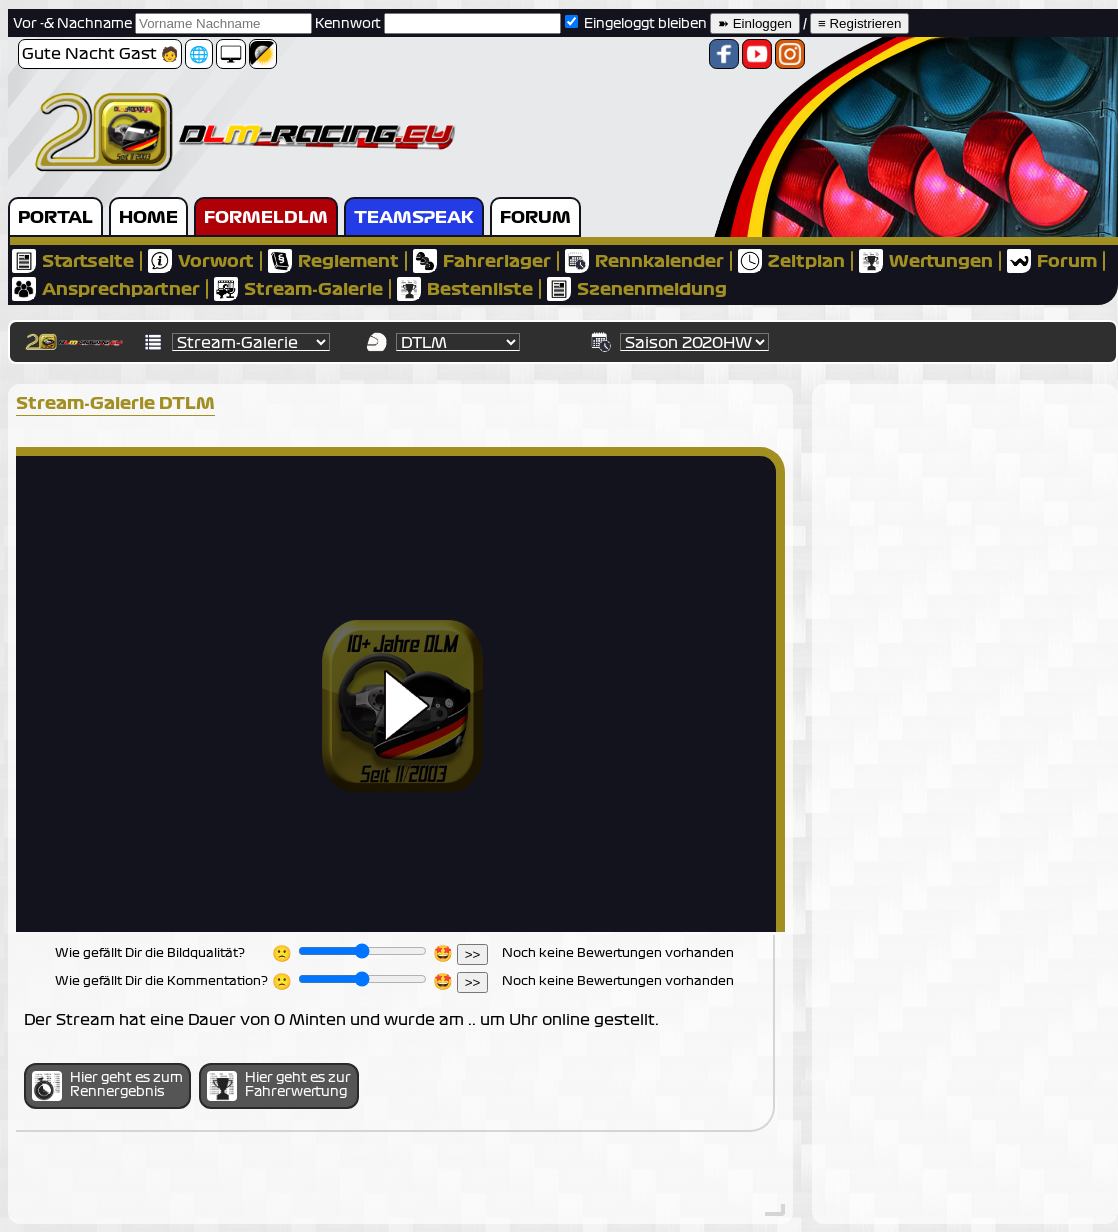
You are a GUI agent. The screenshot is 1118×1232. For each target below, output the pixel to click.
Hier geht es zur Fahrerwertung (279, 1086)
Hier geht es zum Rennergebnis (107, 1086)
